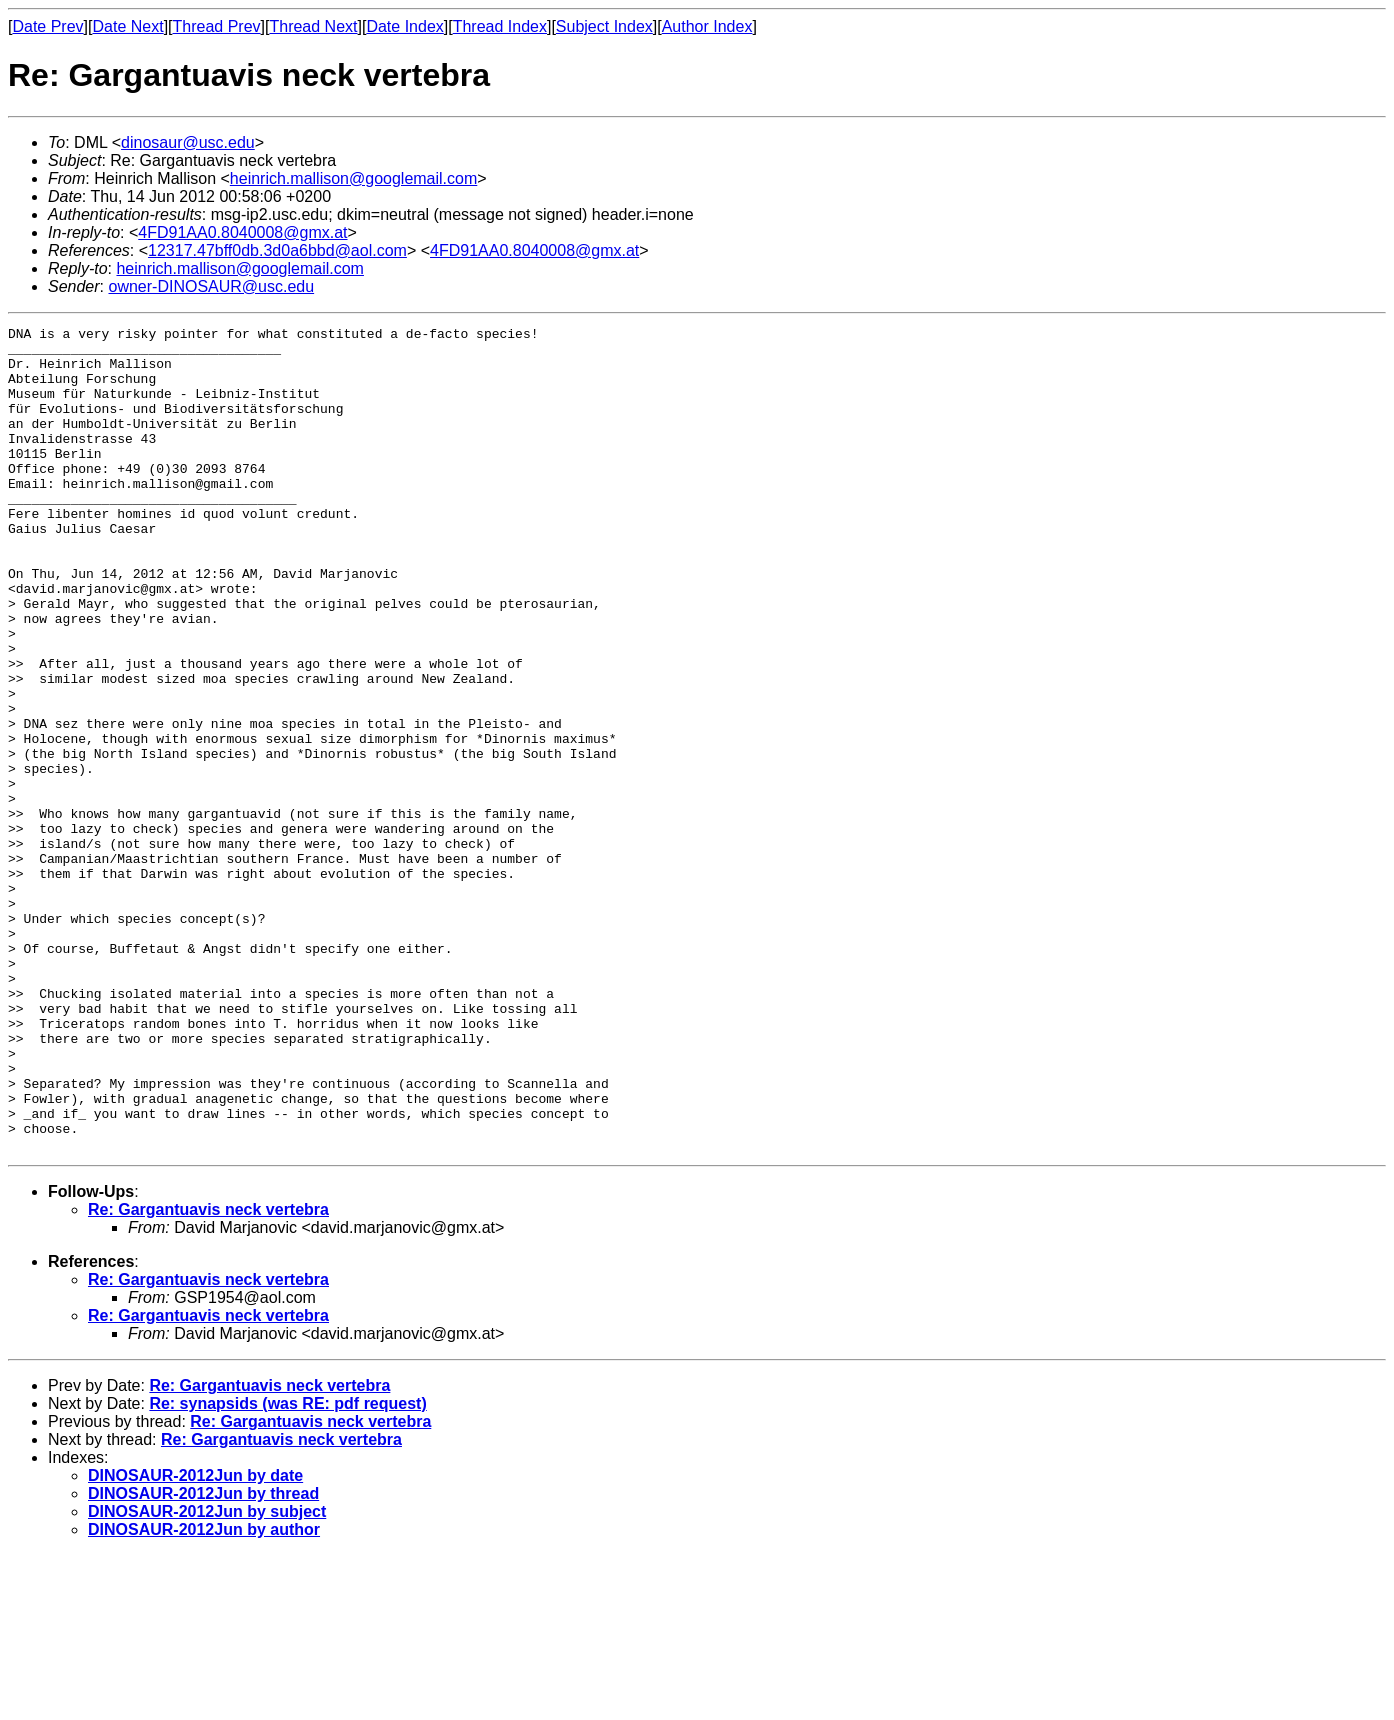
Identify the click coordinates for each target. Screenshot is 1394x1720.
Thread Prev (217, 26)
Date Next (127, 26)
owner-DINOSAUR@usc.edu (211, 286)
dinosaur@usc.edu (188, 142)
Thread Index (500, 26)
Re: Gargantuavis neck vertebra (208, 1374)
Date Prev (47, 26)
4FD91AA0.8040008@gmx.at (242, 232)
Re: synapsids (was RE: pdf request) (287, 1568)
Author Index (707, 26)
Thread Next (313, 26)
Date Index (404, 26)
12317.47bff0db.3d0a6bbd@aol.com (277, 250)
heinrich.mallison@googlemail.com (353, 178)
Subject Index (604, 26)
